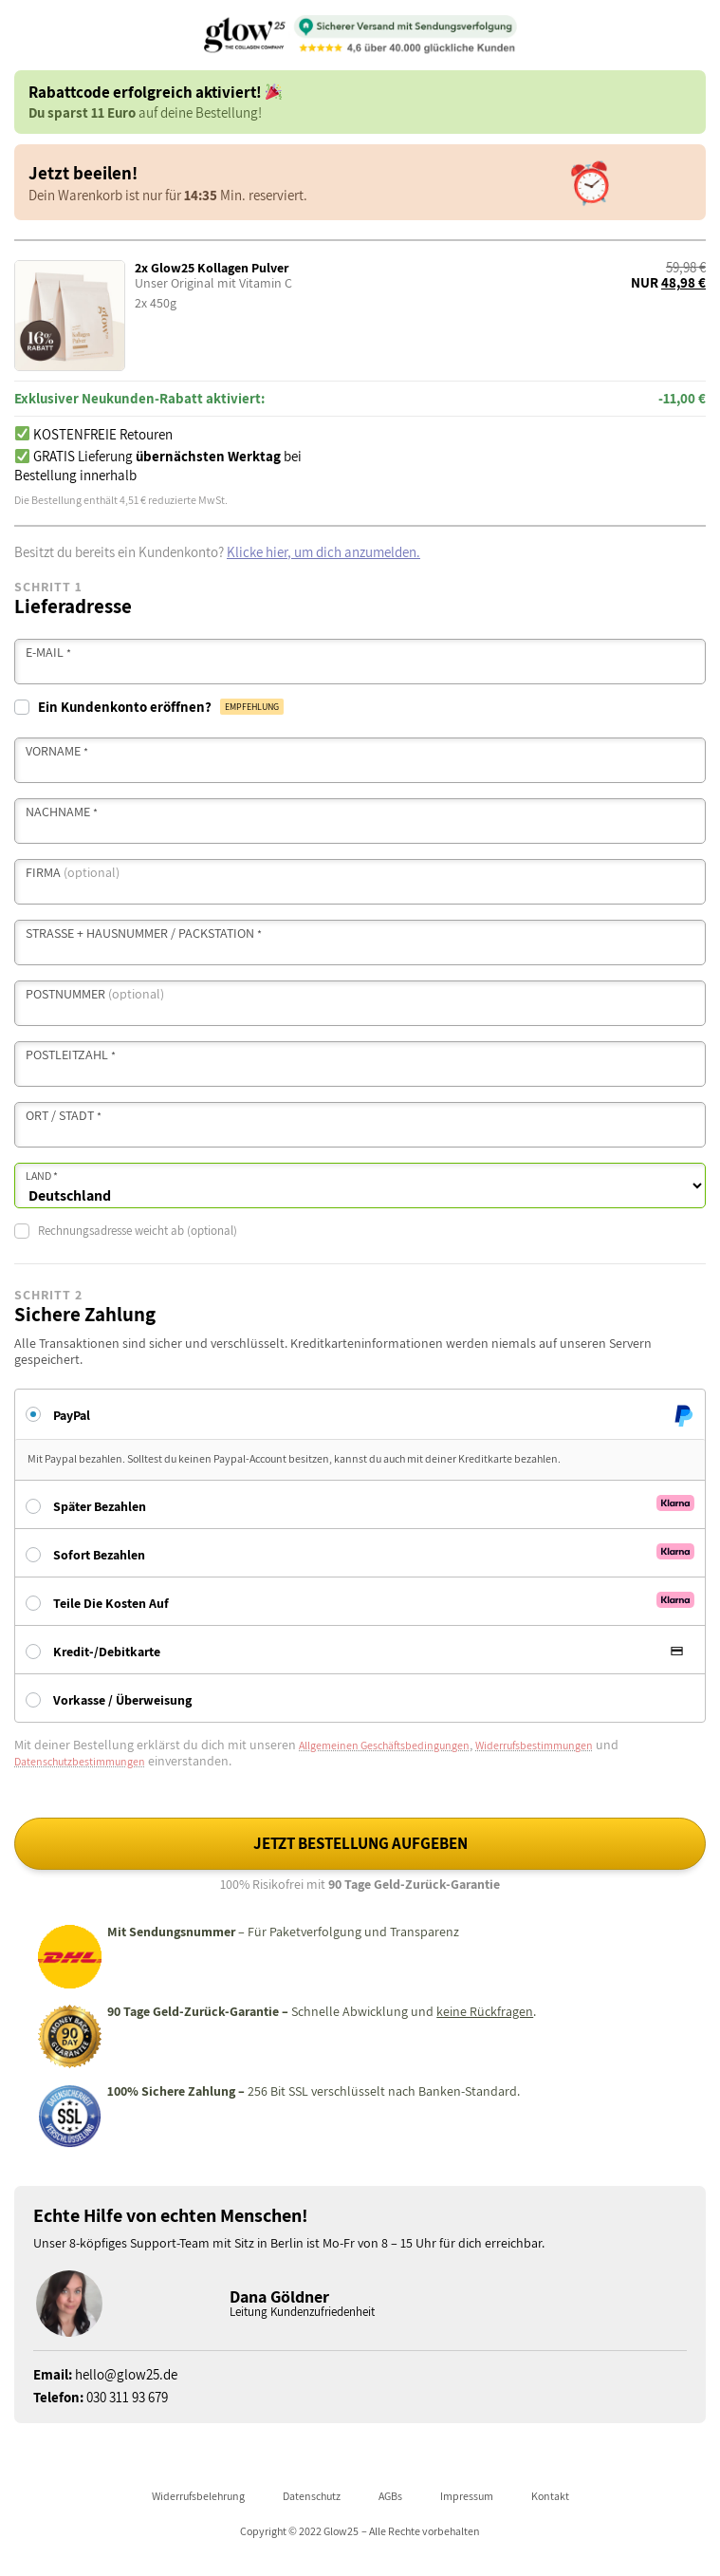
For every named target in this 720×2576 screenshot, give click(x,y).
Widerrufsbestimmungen (534, 1745)
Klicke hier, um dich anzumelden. (323, 552)
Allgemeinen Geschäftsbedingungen (384, 1745)
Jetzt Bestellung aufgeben (360, 1843)
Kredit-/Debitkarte (106, 1651)
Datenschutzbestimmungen (79, 1761)
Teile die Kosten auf (111, 1603)
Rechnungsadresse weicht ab (125, 1231)
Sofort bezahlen (99, 1554)
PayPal (71, 1414)
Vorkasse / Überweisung (122, 1699)
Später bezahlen (99, 1506)
